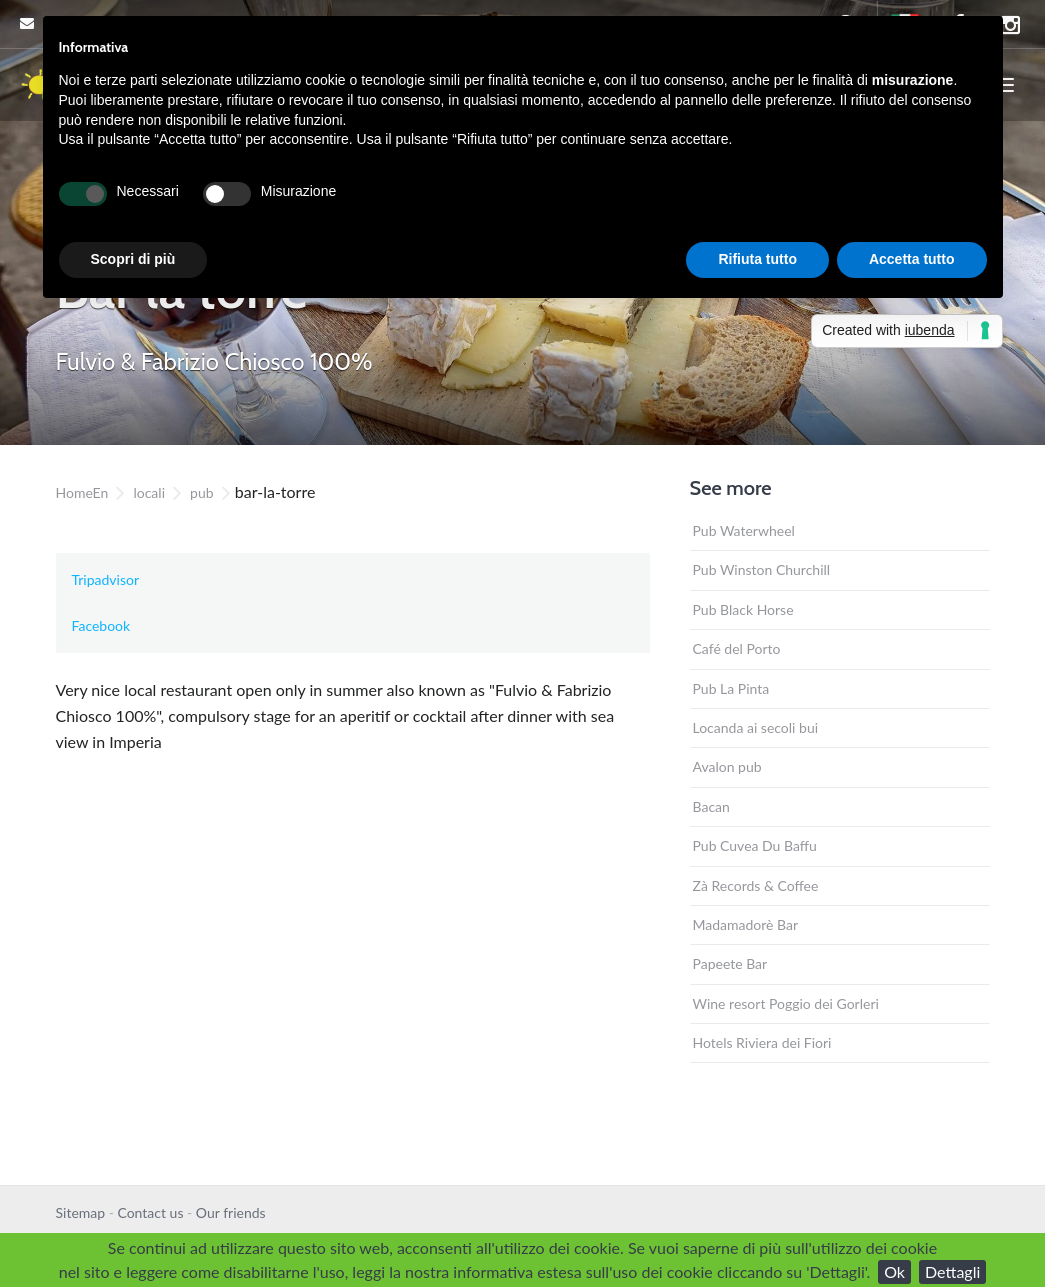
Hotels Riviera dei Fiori (762, 1042)
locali (149, 492)
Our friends (231, 1212)
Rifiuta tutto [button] (757, 259)
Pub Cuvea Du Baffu (755, 845)
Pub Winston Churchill (762, 569)
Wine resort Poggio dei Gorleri (786, 1003)
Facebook (101, 625)
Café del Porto (737, 648)
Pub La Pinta (731, 688)
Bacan (711, 806)
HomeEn (82, 492)
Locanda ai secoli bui (756, 727)
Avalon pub (727, 766)
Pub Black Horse (743, 609)
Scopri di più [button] (133, 259)
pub (202, 492)
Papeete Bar (730, 963)
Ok (894, 1271)
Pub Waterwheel (744, 530)
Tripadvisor (106, 579)
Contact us (150, 1212)
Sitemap (81, 1212)
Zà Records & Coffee (756, 885)
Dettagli (952, 1271)
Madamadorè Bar (746, 924)
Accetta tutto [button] (912, 259)
